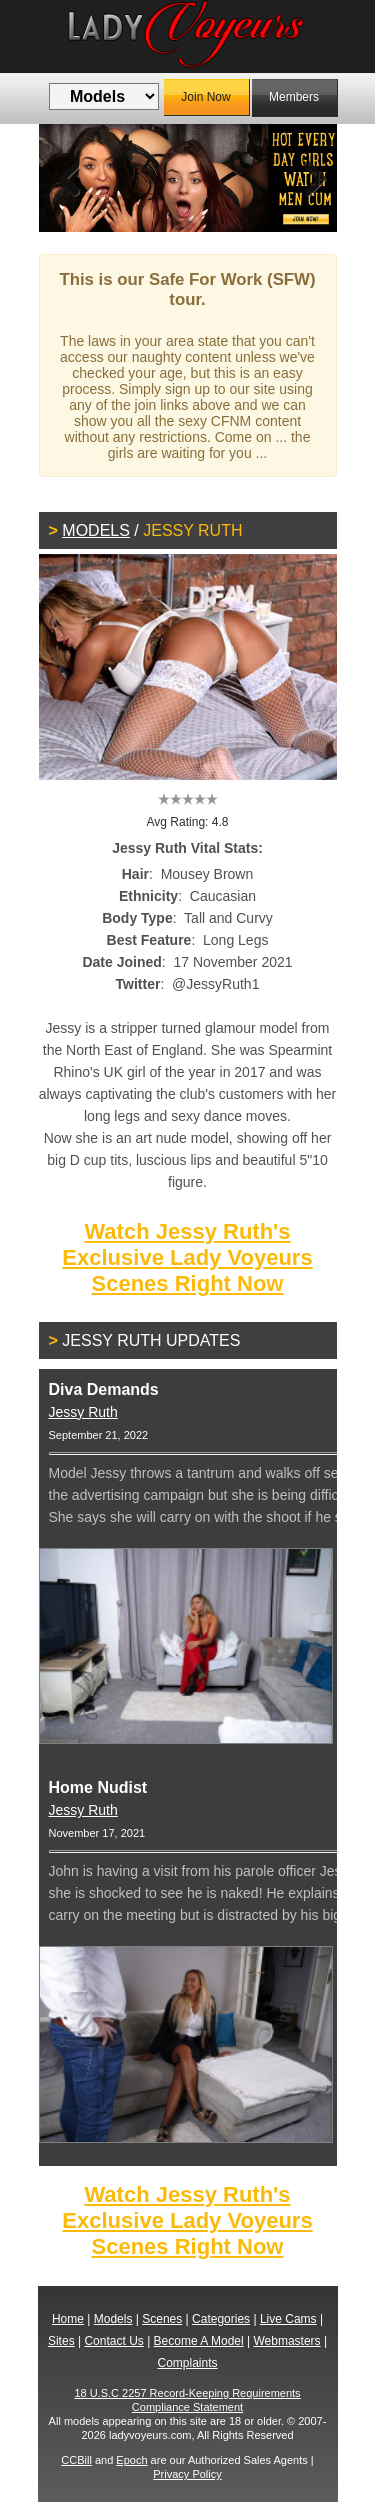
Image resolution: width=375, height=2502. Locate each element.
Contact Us (113, 2341)
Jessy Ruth (83, 1412)
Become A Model (199, 2341)
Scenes (162, 2319)
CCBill (76, 2460)
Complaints (187, 2363)
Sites (61, 2341)
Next (307, 178)
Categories (221, 2319)
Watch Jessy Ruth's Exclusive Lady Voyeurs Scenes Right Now (187, 1257)
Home (68, 2319)
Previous (69, 178)
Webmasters (286, 2341)
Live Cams (288, 2319)
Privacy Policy (187, 2474)
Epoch (131, 2460)
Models (96, 530)
